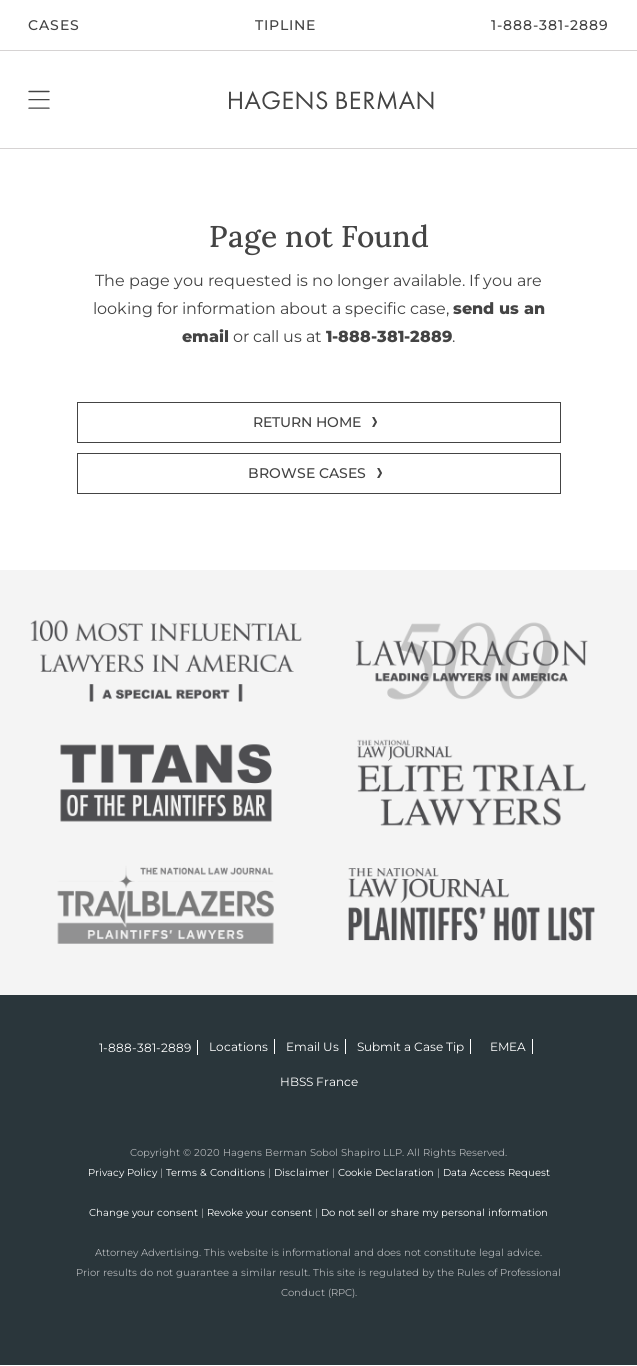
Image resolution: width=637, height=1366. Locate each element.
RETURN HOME (307, 422)
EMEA (508, 1046)
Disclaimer (301, 1172)
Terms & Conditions (215, 1172)
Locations (238, 1046)
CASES (54, 25)
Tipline (285, 25)
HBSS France (319, 1081)
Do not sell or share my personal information (434, 1212)
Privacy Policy (122, 1172)
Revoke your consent (259, 1212)
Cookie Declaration (386, 1172)
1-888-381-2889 (550, 25)
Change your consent (143, 1212)
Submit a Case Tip (410, 1046)
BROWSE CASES (307, 473)
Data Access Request (496, 1172)
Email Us (312, 1046)
